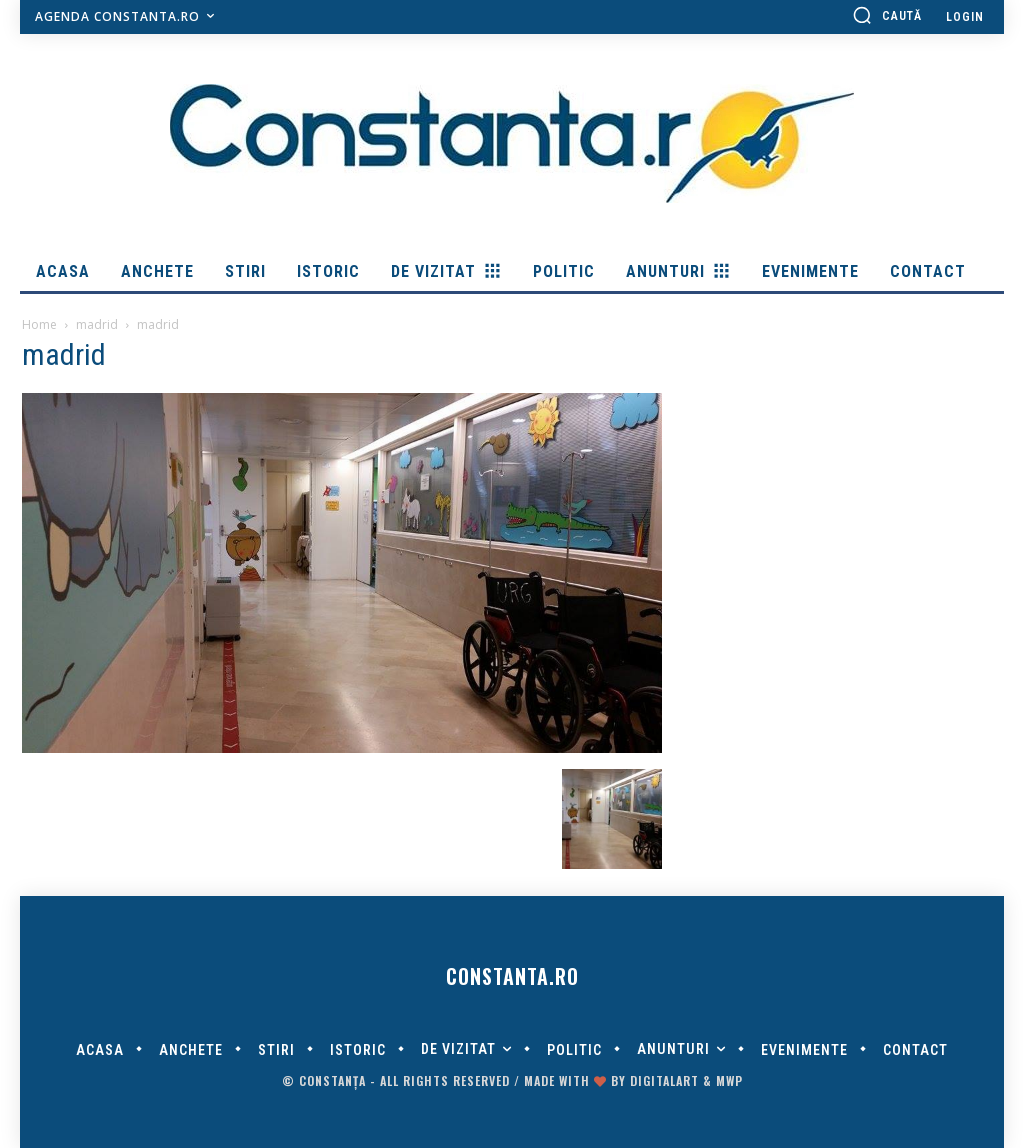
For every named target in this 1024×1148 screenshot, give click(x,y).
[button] (887, 15)
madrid (97, 324)
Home (39, 324)
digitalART (664, 1080)
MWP (729, 1080)
